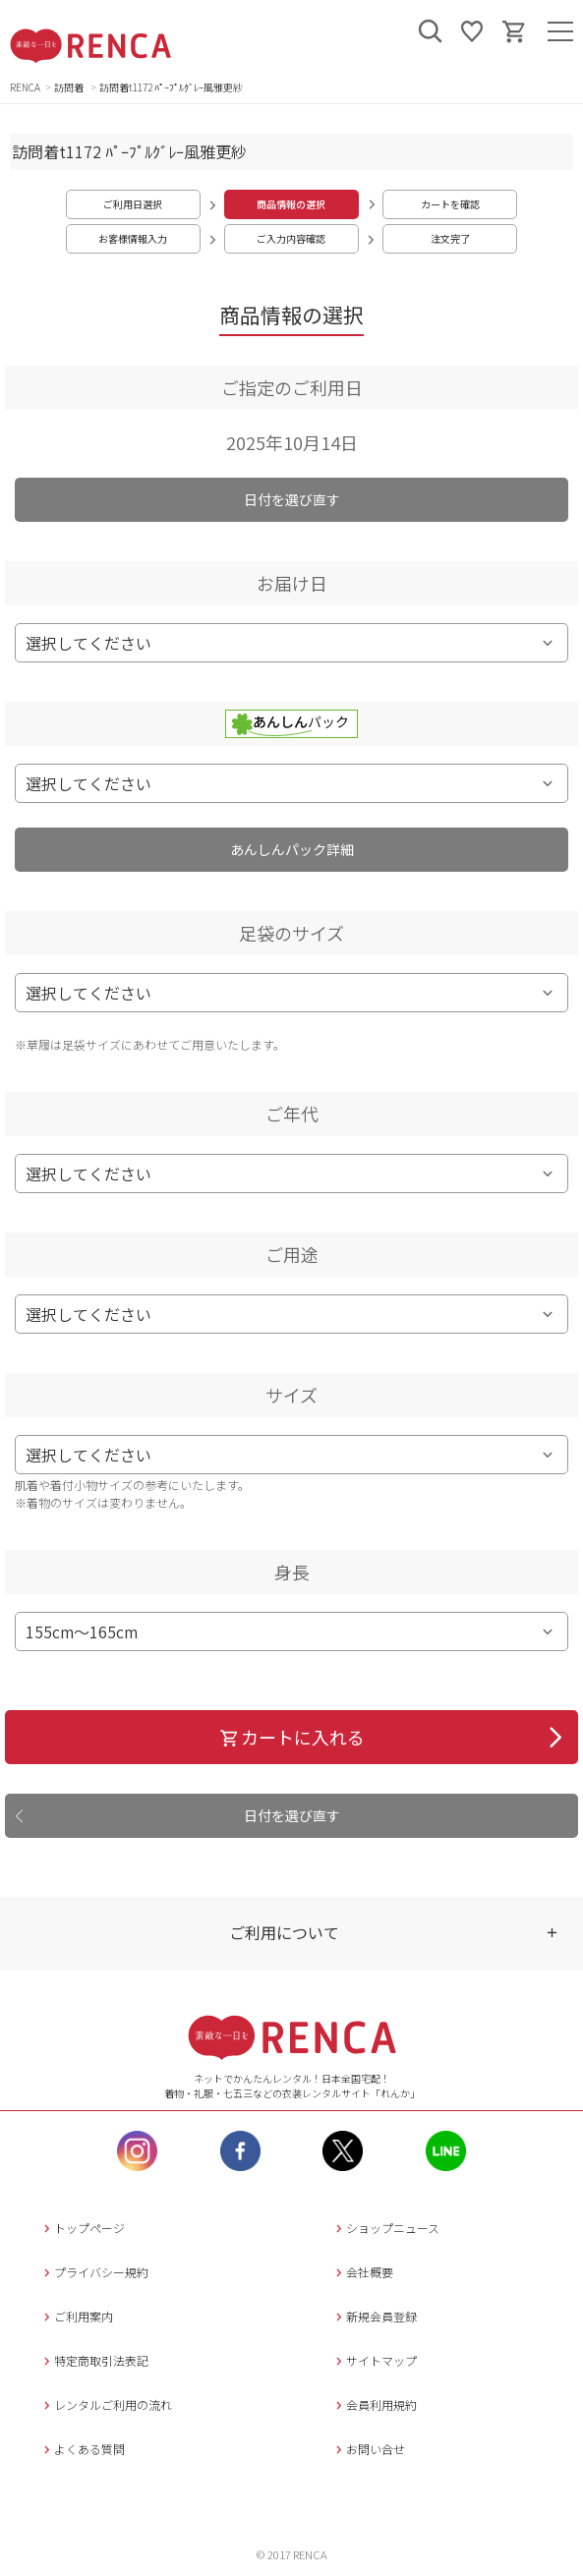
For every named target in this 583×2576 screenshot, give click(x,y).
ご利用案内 (76, 2316)
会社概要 (362, 2271)
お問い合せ (368, 2448)
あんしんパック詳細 (292, 849)
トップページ (82, 2227)
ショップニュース (385, 2227)
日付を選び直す (292, 499)
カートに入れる (291, 1736)
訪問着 (70, 87)
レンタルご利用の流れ (105, 2404)
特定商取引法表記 (93, 2360)
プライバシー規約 (93, 2271)
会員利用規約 (374, 2404)
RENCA (25, 87)
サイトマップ (374, 2360)
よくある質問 (82, 2448)
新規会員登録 (374, 2316)
